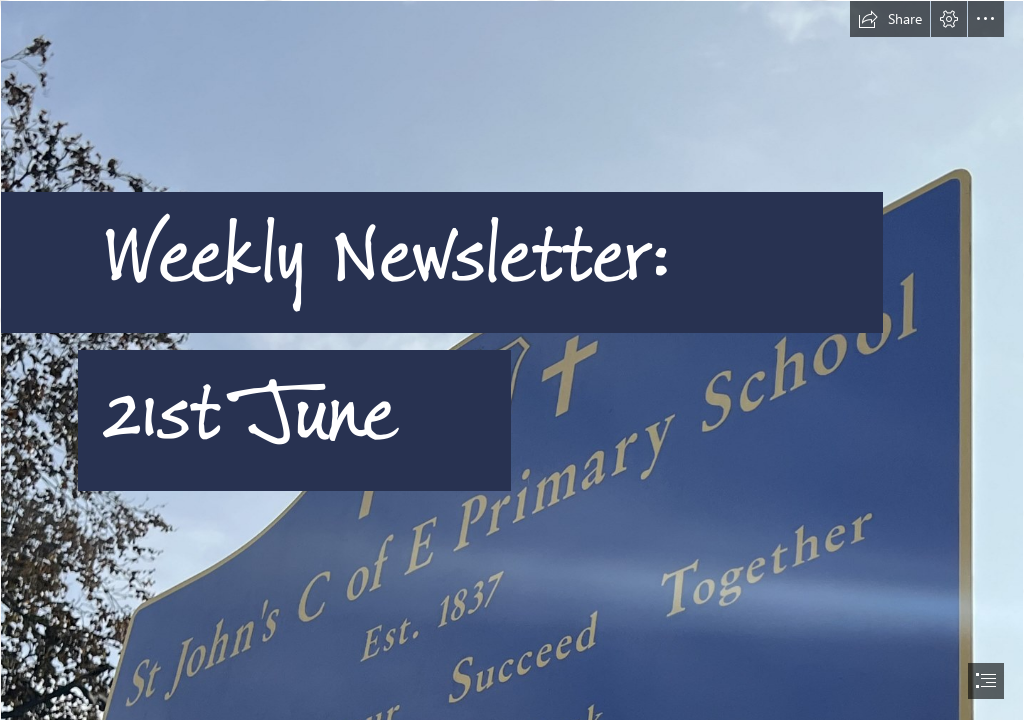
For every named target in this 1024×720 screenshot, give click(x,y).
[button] (890, 19)
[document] (512, 360)
